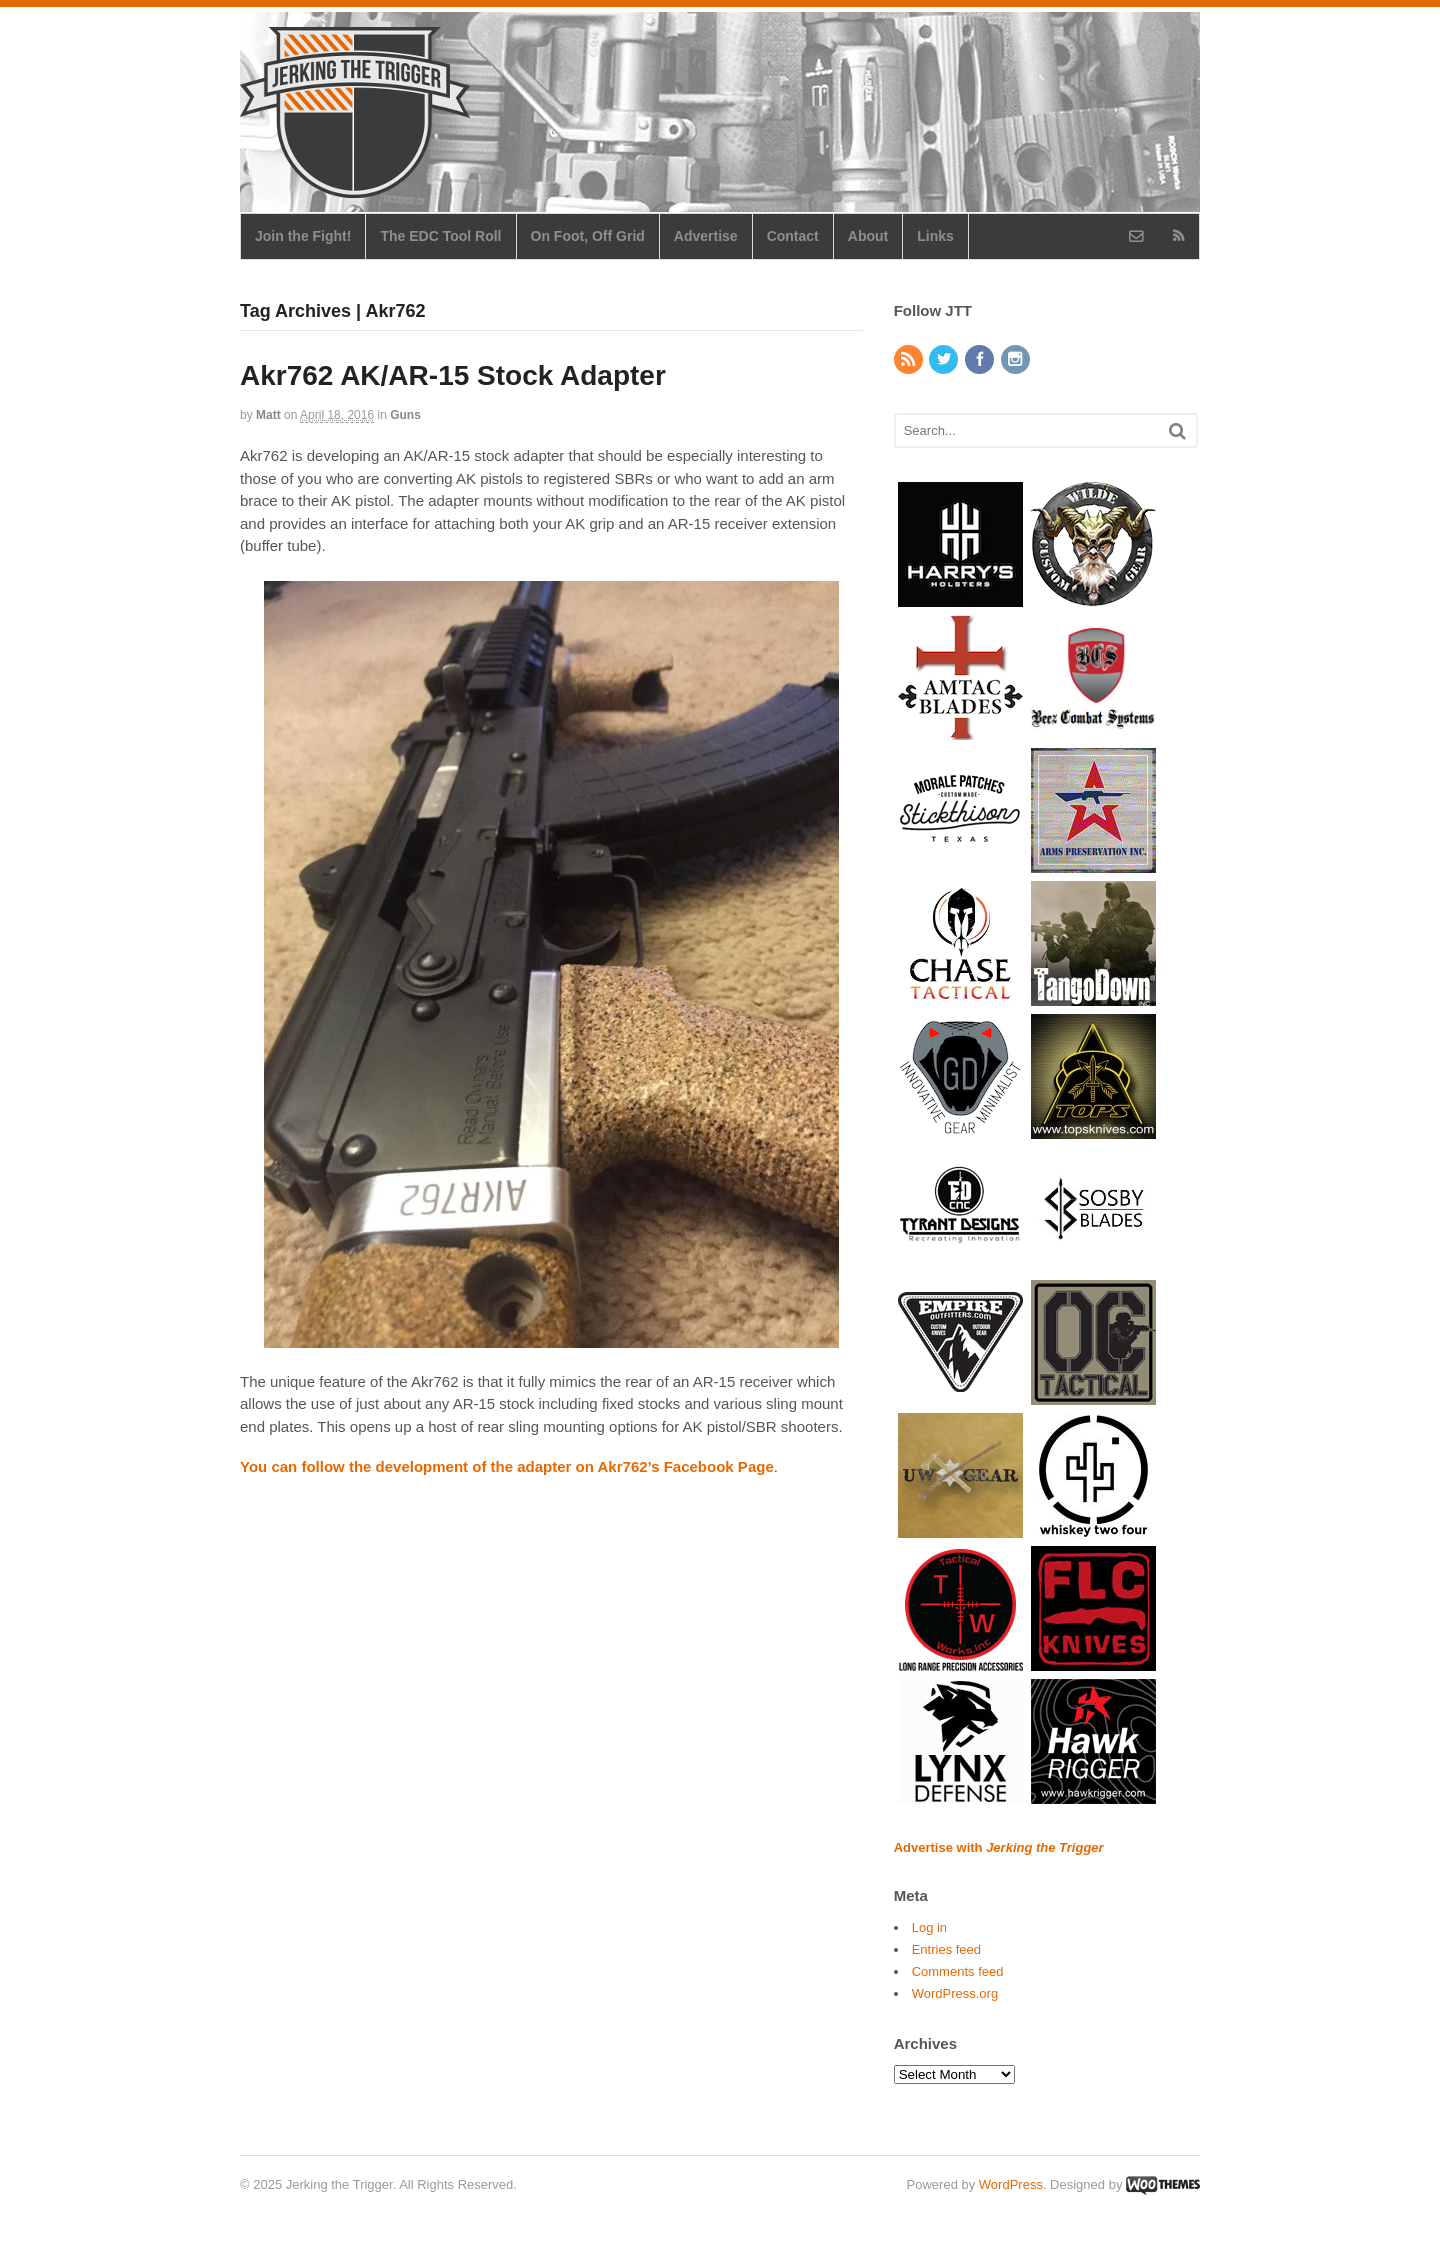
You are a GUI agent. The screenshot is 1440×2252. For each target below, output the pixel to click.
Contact (793, 236)
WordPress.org (955, 1993)
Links (935, 236)
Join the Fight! (303, 236)
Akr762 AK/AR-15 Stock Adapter (453, 375)
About (868, 236)
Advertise (706, 236)
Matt (268, 415)
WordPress (1011, 2184)
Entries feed (946, 1949)
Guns (405, 415)
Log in (929, 1927)
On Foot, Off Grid (588, 236)
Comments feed (958, 1971)
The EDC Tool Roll (440, 236)
